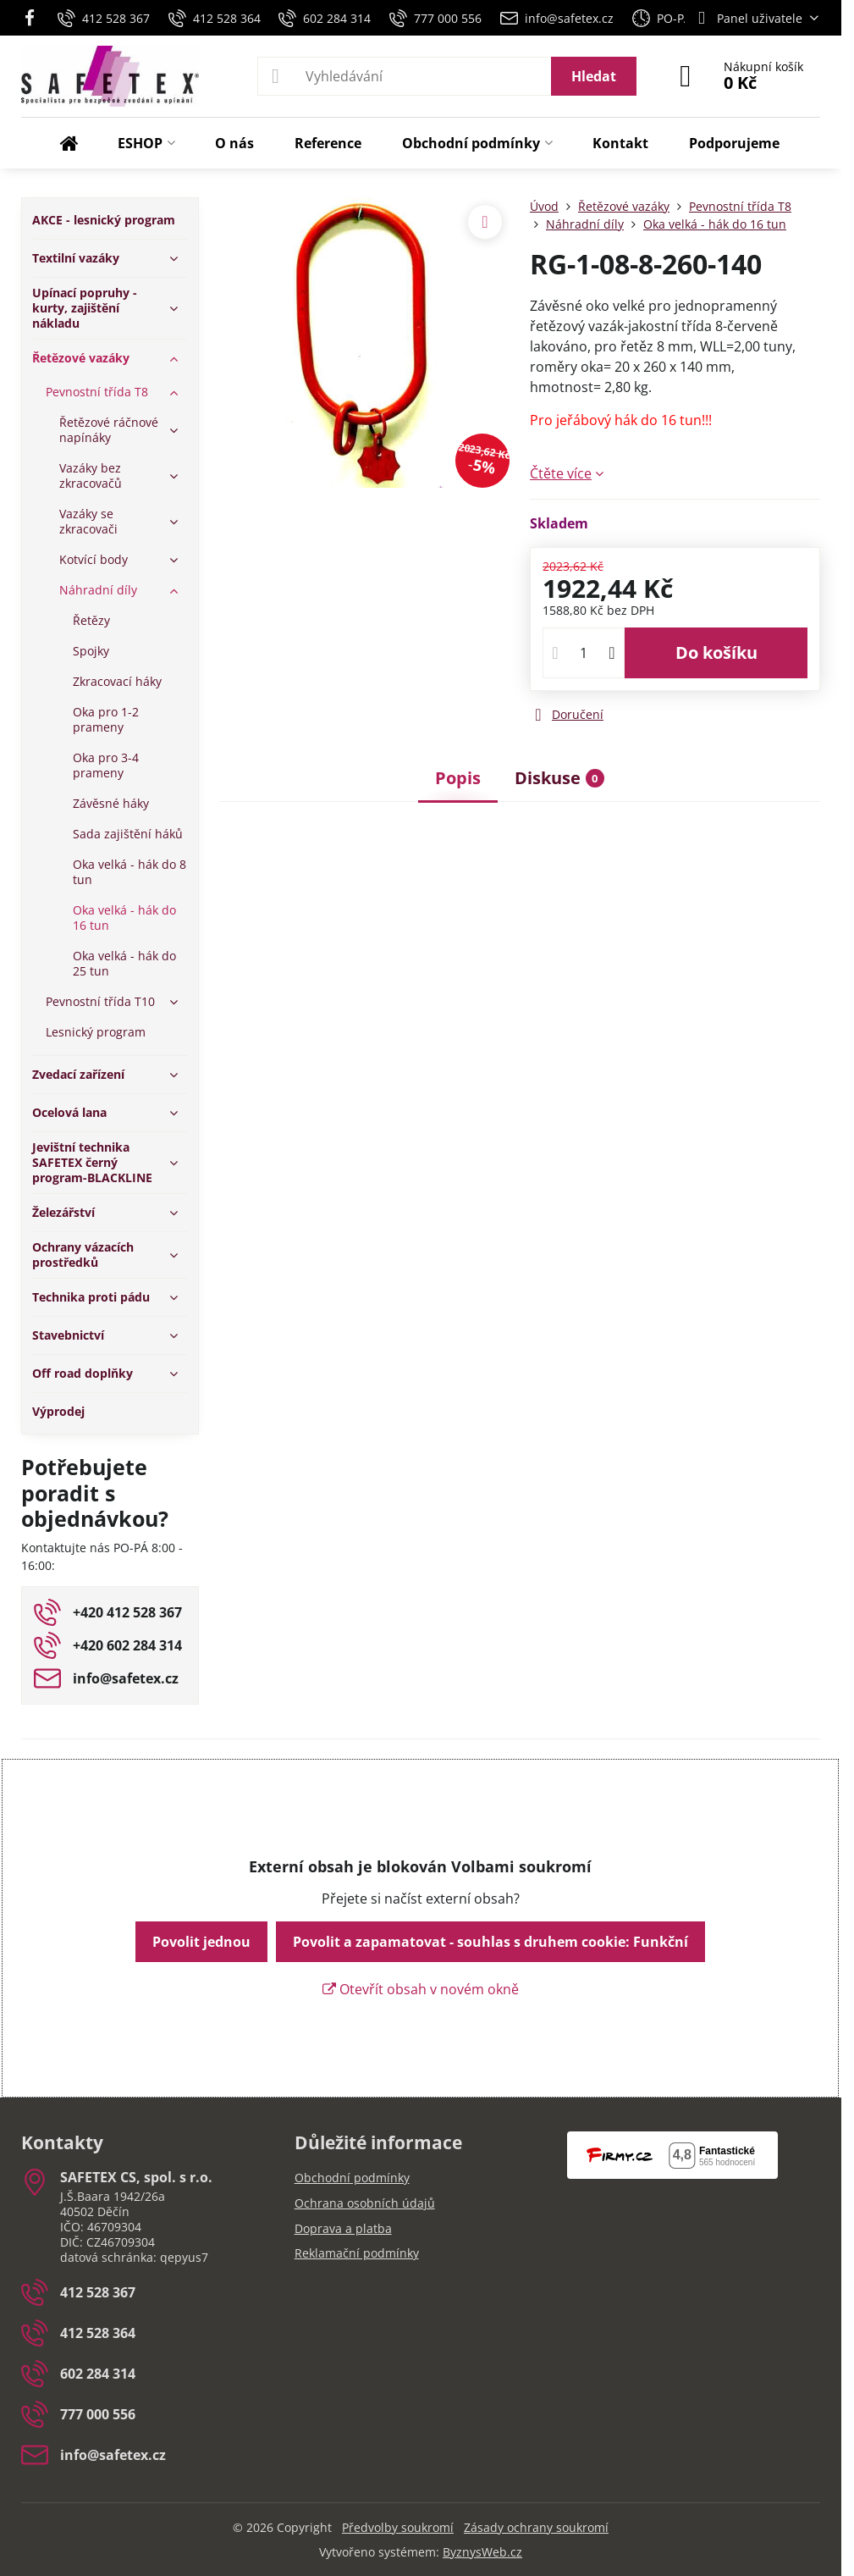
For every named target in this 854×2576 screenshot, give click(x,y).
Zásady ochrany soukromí (536, 2527)
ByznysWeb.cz (482, 2552)
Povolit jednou (201, 1941)
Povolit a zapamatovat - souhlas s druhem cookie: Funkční (490, 1941)
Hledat (593, 76)
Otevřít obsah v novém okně (420, 1989)
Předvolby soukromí (398, 2527)
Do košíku (716, 652)
